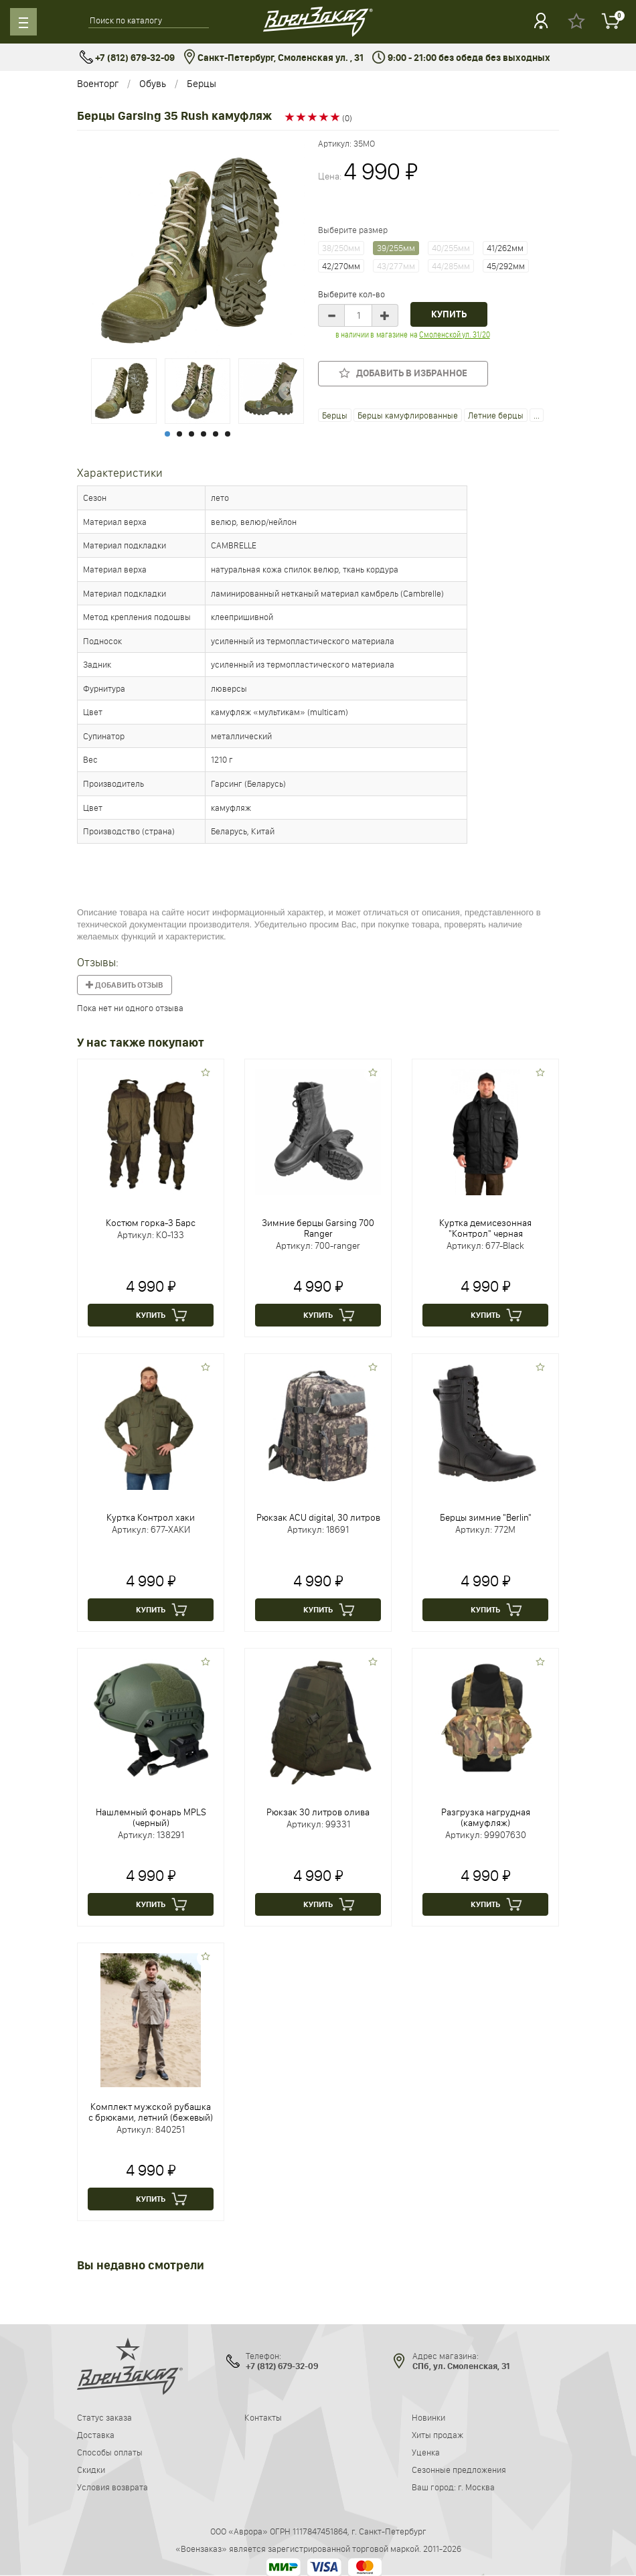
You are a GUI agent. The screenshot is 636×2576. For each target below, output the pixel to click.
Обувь (152, 83)
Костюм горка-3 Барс (150, 1223)
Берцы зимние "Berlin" (486, 1517)
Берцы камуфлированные (407, 415)
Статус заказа (104, 2417)
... (537, 415)
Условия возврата (112, 2487)
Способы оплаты (110, 2452)
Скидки (91, 2469)
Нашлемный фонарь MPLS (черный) (151, 1817)
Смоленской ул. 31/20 (454, 334)
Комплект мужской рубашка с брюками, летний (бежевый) (150, 2112)
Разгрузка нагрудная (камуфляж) (485, 1817)
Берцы (201, 83)
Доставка (95, 2434)
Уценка (426, 2452)
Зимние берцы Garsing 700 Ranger (318, 1228)
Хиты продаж (437, 2434)
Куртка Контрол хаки (150, 1517)
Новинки (428, 2417)
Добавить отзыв (124, 985)
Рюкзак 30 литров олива (318, 1812)
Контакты (263, 2417)
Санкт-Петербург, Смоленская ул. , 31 (273, 58)
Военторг (97, 83)
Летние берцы (496, 415)
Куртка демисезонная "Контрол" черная (485, 1228)
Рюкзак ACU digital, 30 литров (318, 1517)
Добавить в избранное (403, 373)
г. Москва (476, 2487)
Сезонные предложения (459, 2469)
